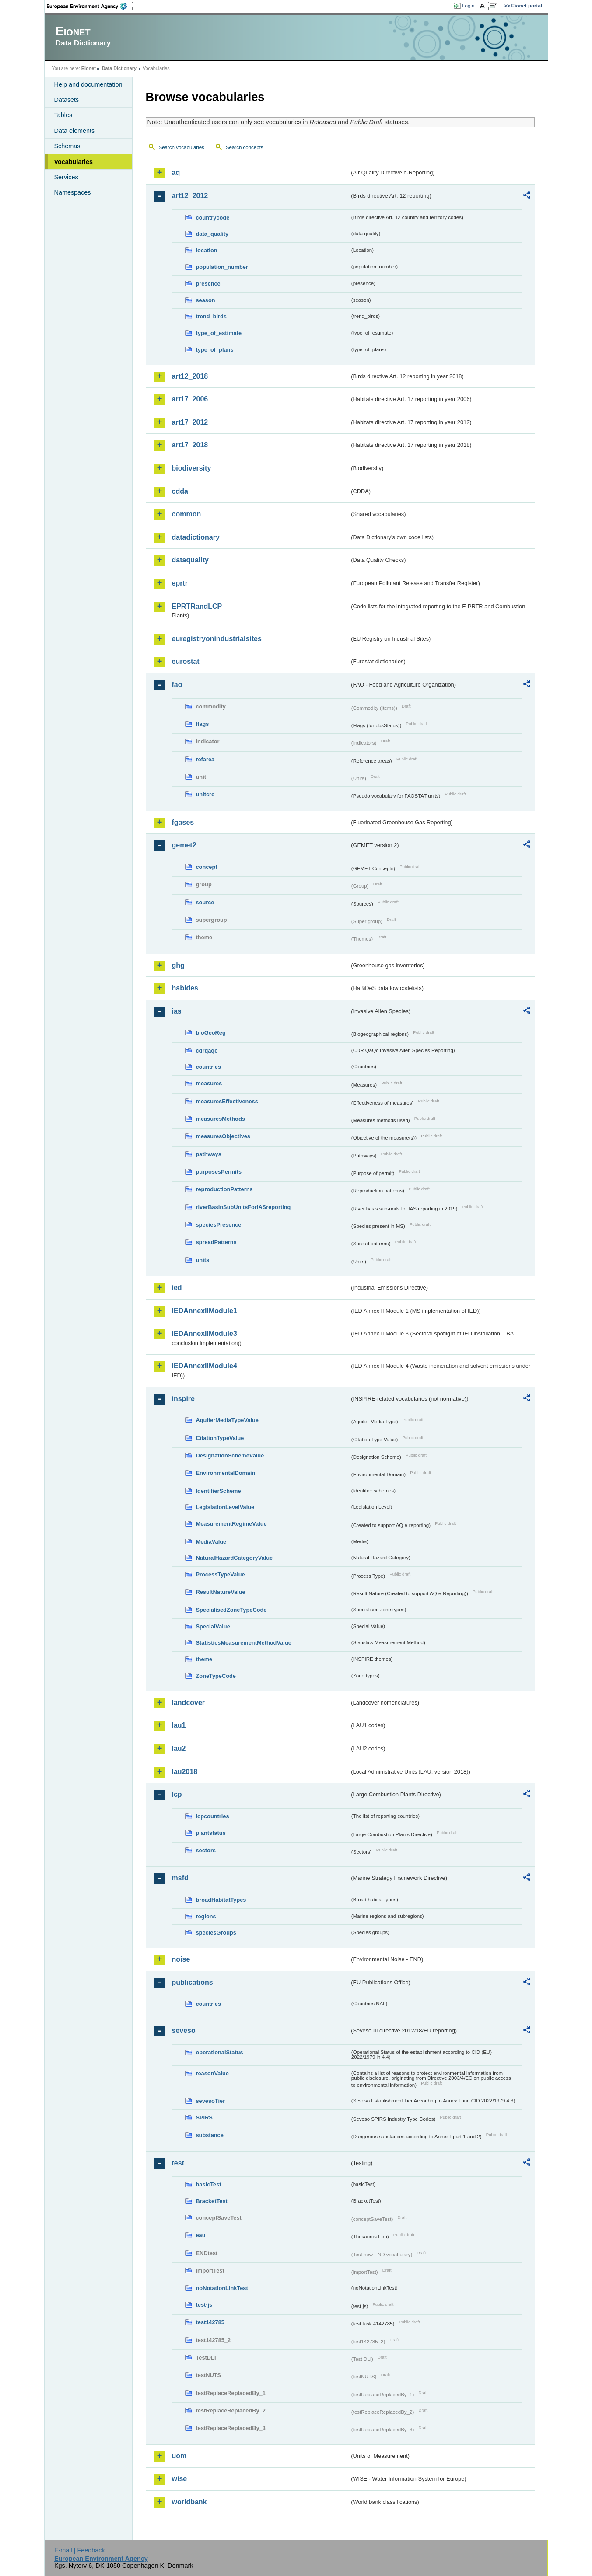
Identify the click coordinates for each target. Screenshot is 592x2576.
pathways (208, 1154)
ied (177, 1287)
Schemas (67, 146)
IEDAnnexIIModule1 (204, 1310)
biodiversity (191, 468)
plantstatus (211, 1833)
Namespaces (72, 192)
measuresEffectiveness (227, 1101)
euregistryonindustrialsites (217, 638)
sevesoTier (210, 2101)
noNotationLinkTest (222, 2288)
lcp (177, 1794)
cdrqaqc (207, 1050)
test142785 (210, 2322)
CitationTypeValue (220, 1438)
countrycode (213, 217)
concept (206, 867)
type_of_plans (215, 349)
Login (468, 5)
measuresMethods (220, 1118)
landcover (188, 1702)
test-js (204, 2304)
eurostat (186, 661)
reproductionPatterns (224, 1189)
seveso (184, 2030)
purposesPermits (219, 1171)
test (178, 2163)
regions (206, 1916)
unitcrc (205, 794)
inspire (183, 1398)
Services (66, 177)
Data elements (74, 130)
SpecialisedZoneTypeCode (231, 1610)
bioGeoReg (211, 1032)
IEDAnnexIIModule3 (204, 1333)
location (206, 250)
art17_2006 (190, 399)
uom (179, 2456)
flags (202, 724)
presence (208, 283)
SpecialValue (213, 1626)
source (205, 902)
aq (176, 172)
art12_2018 (190, 376)
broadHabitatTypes (221, 1899)
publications (192, 1982)
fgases (183, 822)
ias (177, 1011)
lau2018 (185, 1771)
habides (185, 988)
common (186, 514)
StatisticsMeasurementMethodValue (243, 1642)
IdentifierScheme (218, 1491)
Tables (63, 115)
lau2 (179, 1748)
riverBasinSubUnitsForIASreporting (243, 1207)
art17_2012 (190, 422)
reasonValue (212, 2073)
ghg (178, 965)
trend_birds (211, 316)
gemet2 (184, 845)
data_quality (212, 233)
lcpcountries (212, 1816)
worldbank (189, 2502)
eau (201, 2235)
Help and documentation (88, 84)
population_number (222, 267)
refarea (205, 759)
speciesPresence (219, 1224)
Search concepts (244, 147)
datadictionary (196, 537)
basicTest (208, 2184)
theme (204, 1659)
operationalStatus (219, 2052)
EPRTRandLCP (197, 606)
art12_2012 (190, 195)
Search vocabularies (181, 147)
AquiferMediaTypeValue (227, 1420)
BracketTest (212, 2201)
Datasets (66, 99)
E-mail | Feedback (79, 2550)
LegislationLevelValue (225, 1507)
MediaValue (211, 1541)
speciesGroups (216, 1932)
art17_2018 (190, 445)
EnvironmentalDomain (226, 1473)
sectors (206, 1850)
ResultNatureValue (220, 1592)
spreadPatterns (216, 1242)
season (205, 300)
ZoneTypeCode (216, 1676)
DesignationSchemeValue (230, 1455)
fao (177, 684)
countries (208, 1066)
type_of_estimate (219, 333)
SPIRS (204, 2117)
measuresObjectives (223, 1136)
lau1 (179, 1725)
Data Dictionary (119, 68)
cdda (180, 491)
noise (181, 1959)
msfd (180, 1878)
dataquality (190, 560)
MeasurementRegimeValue (231, 1523)
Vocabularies (73, 161)
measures (209, 1083)
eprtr (180, 583)
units (203, 1260)
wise (179, 2478)
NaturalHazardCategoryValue (234, 1558)
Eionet (88, 68)
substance (210, 2135)
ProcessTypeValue (220, 1574)
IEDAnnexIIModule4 (204, 1366)
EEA (90, 6)
